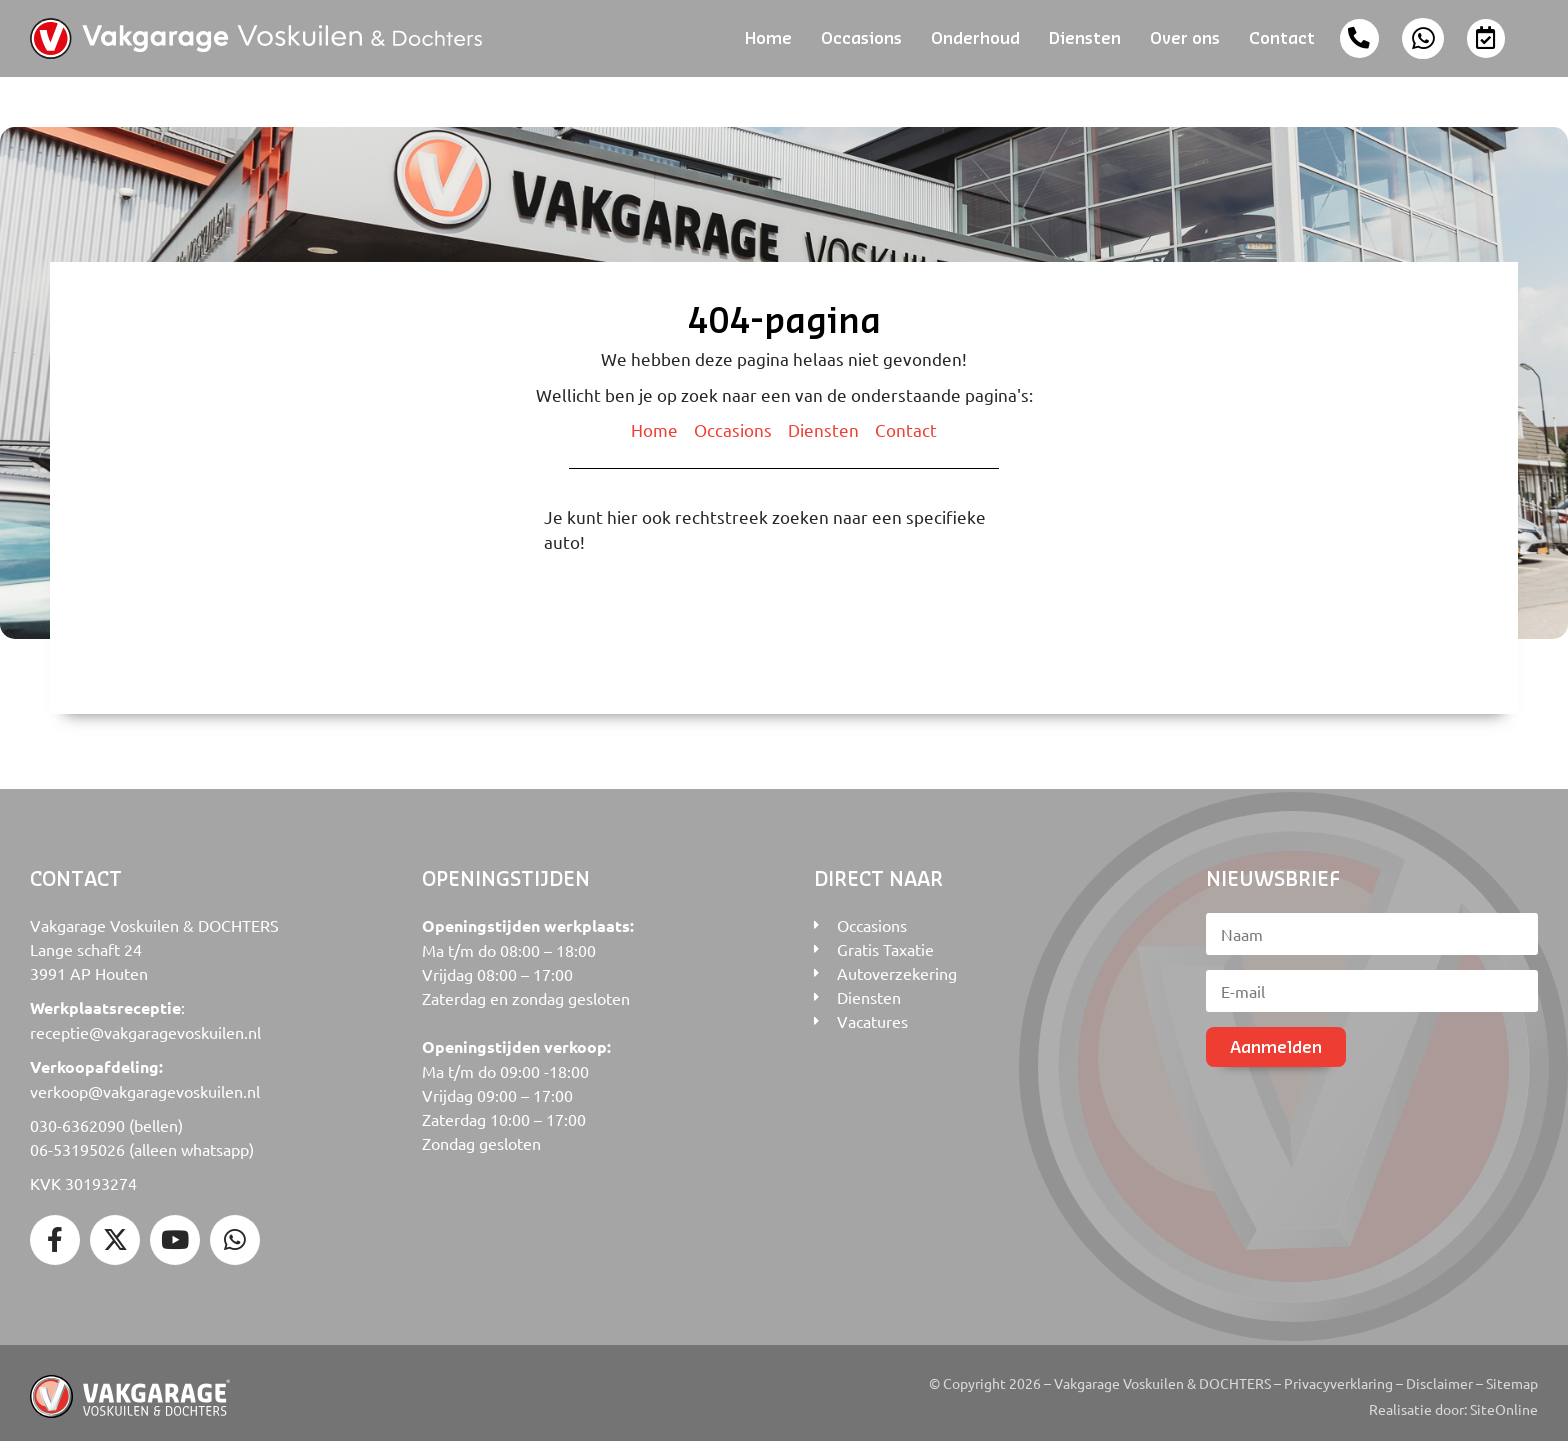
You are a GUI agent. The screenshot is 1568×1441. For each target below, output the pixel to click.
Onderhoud (975, 34)
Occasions (861, 34)
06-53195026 (77, 1142)
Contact (1282, 34)
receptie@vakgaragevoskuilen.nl (145, 1025)
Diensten (1085, 34)
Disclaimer (1439, 1376)
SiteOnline (1504, 1402)
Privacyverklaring (1338, 1376)
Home (768, 34)
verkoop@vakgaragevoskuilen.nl (145, 1084)
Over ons (1185, 34)
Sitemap (1512, 1376)
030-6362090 (77, 1118)
